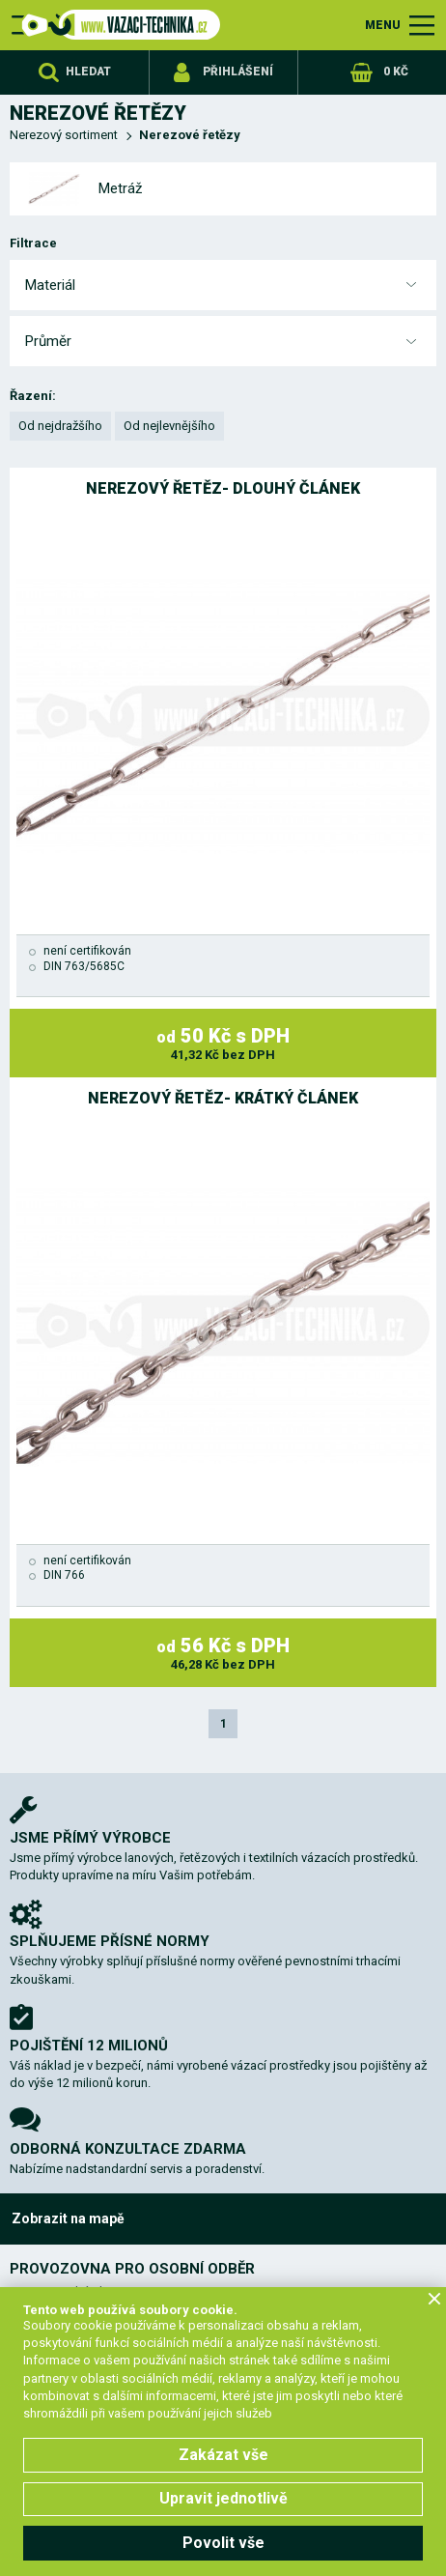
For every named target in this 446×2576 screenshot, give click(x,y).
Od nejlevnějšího (169, 425)
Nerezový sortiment (64, 135)
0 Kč (395, 71)
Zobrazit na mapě (68, 2218)
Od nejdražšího (60, 425)
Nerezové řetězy (189, 135)
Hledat (88, 71)
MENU (383, 25)
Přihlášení (238, 71)
